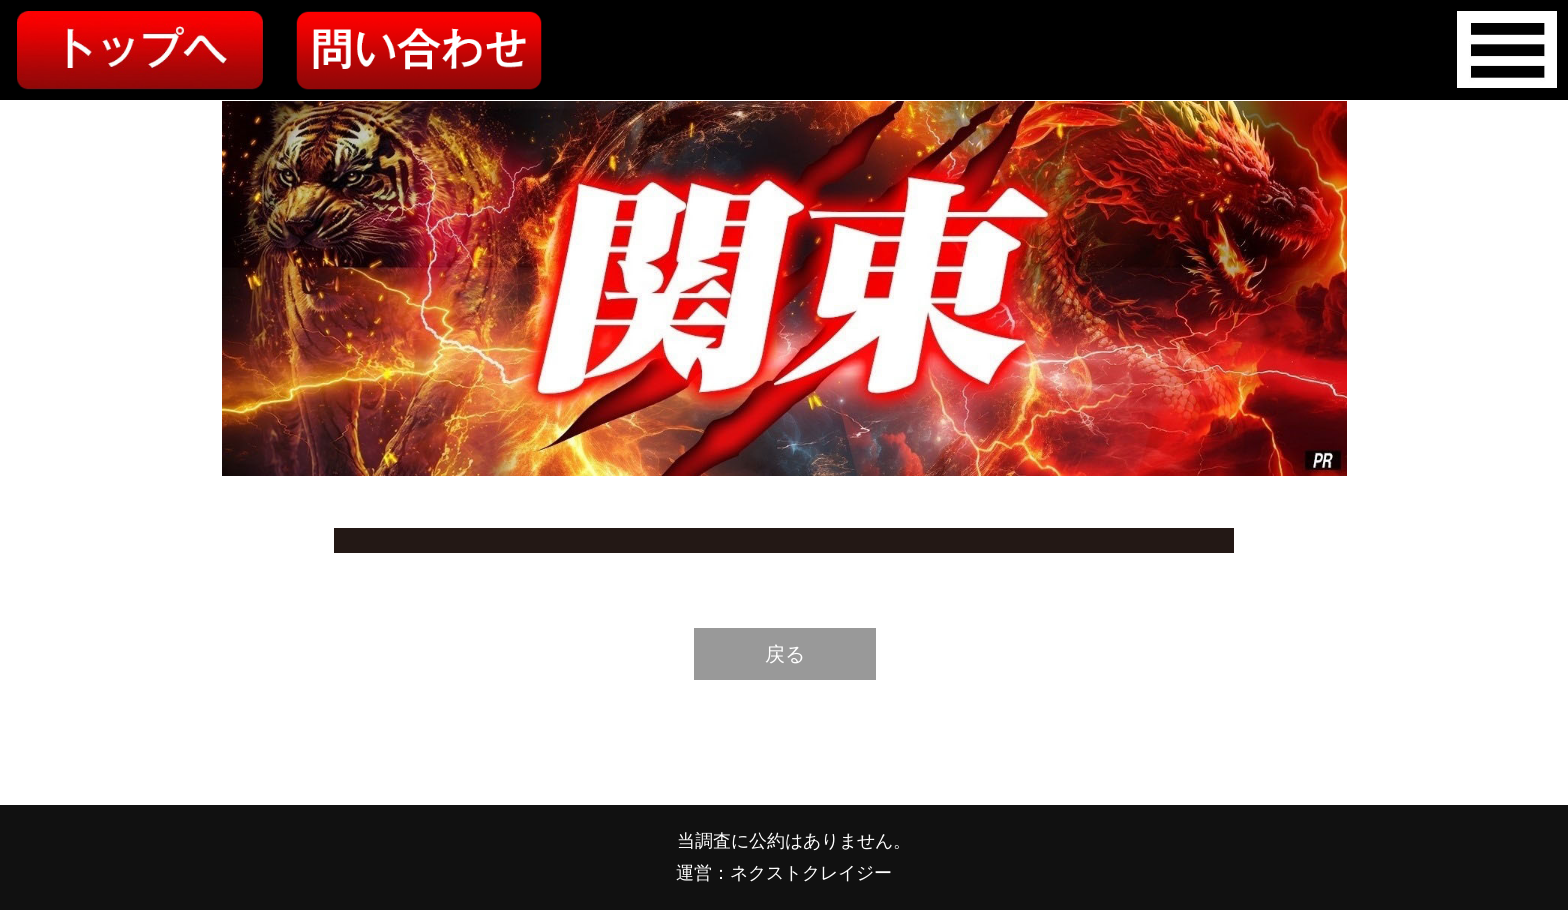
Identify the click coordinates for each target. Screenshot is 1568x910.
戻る (785, 654)
